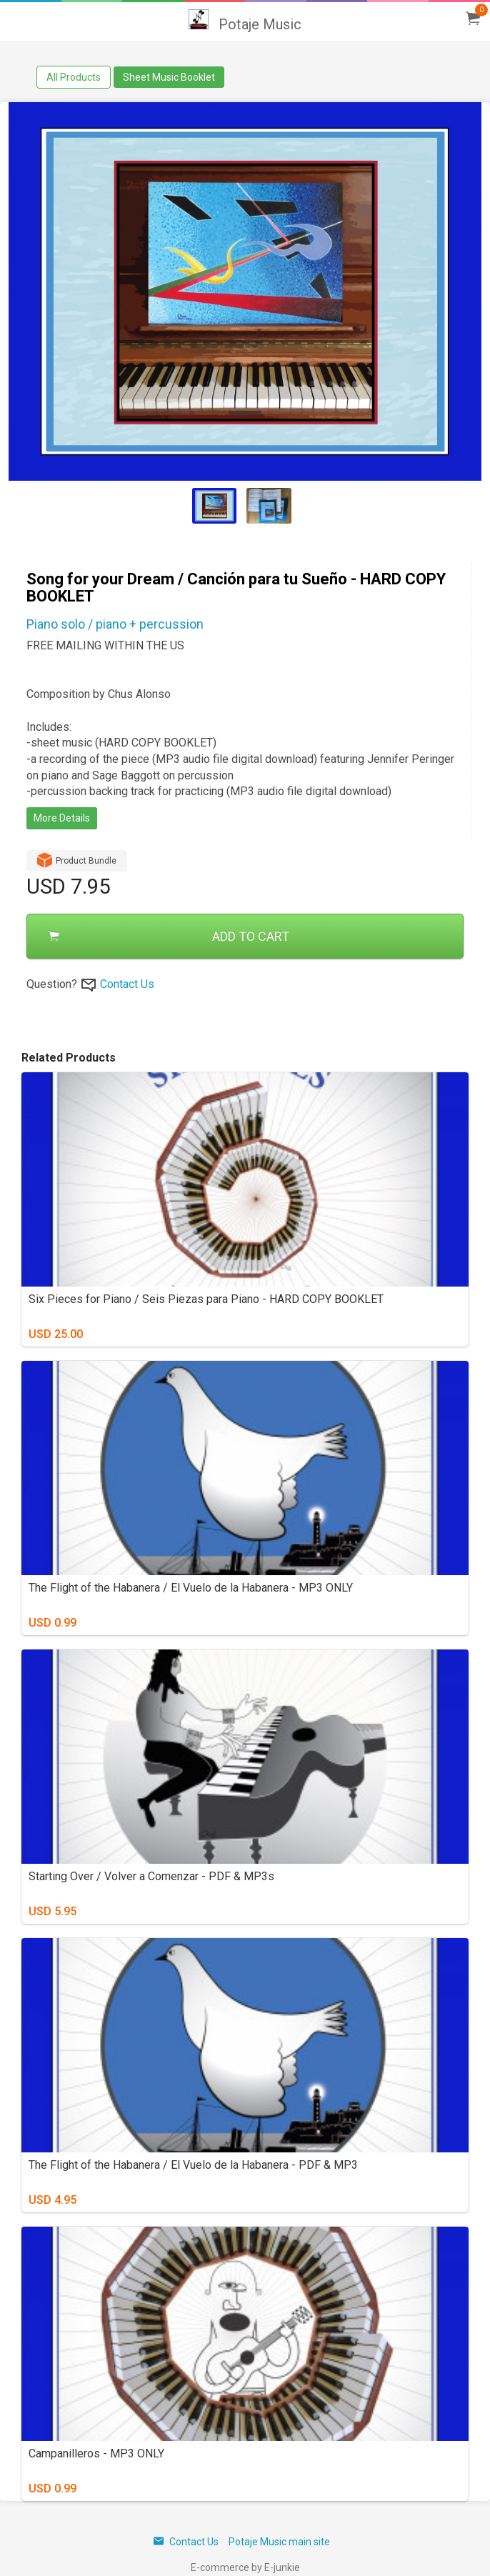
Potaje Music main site (279, 2541)
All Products (73, 77)
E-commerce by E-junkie (245, 2567)
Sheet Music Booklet (169, 77)
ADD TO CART (169, 936)
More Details (62, 818)
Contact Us (127, 984)
